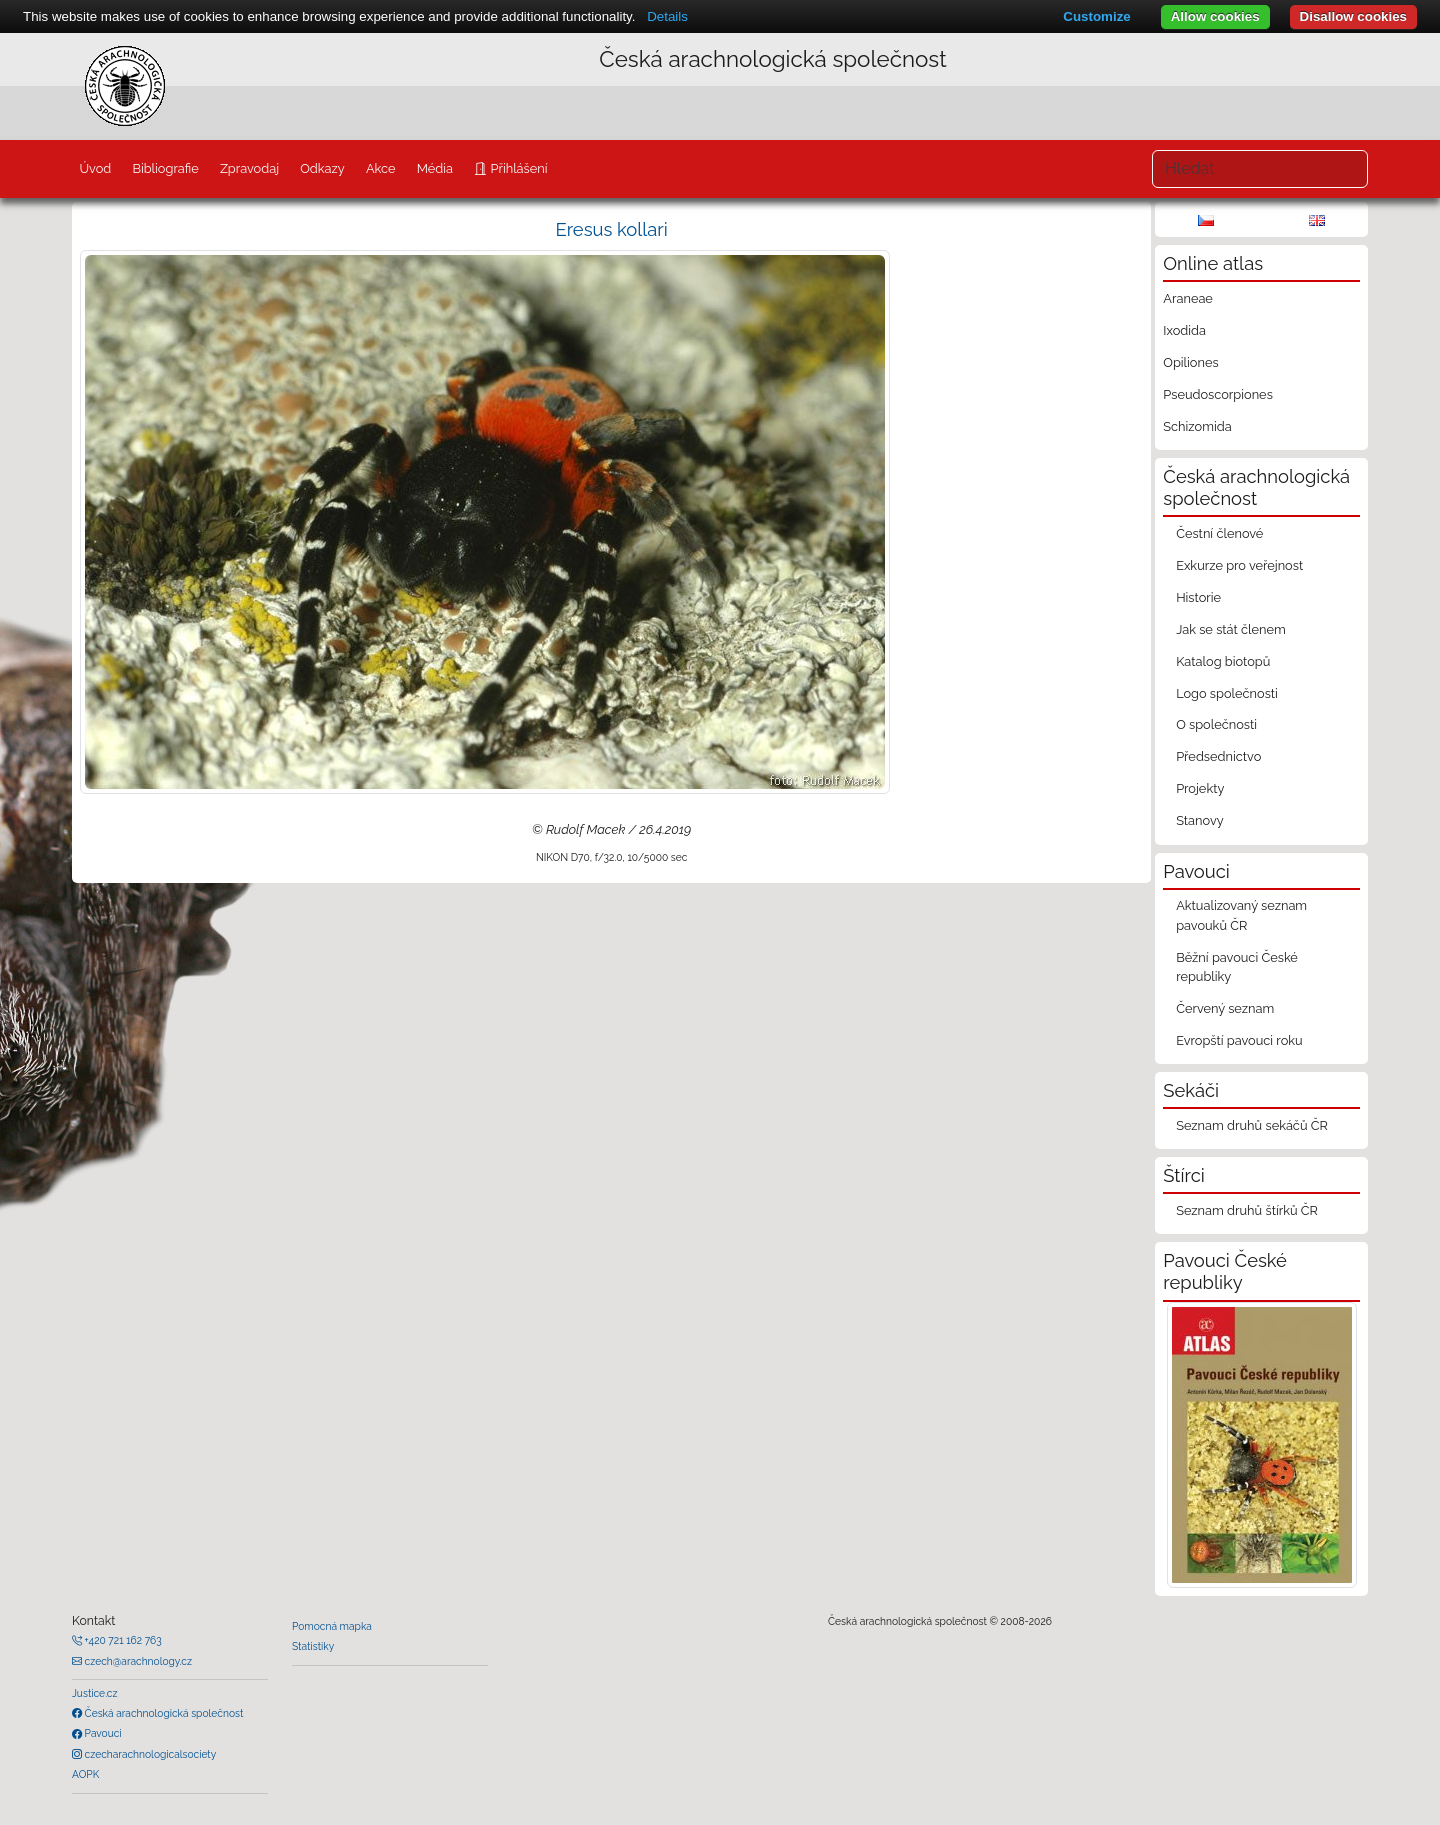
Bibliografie (165, 168)
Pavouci (102, 1733)
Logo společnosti (1227, 693)
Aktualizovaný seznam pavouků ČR (1241, 915)
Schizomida (1197, 426)
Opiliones (1190, 362)
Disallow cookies (1353, 16)
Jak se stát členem (1231, 629)
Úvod (95, 168)
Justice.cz (95, 1693)
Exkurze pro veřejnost (1239, 565)
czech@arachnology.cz (137, 1661)
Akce (381, 168)
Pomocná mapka (332, 1626)
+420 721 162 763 (122, 1640)
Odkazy (322, 168)
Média (435, 168)
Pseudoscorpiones (1217, 394)
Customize (1096, 16)
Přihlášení (517, 168)
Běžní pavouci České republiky (1237, 967)
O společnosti (1216, 724)
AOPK (85, 1774)
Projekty (1200, 788)
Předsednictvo (1218, 756)
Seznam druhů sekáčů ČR (1252, 1125)
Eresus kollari (612, 229)
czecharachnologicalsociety (149, 1754)
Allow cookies (1215, 16)
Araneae (1188, 298)
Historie (1198, 597)
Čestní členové (1219, 533)
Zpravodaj (249, 168)
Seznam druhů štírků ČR (1247, 1210)
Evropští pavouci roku (1239, 1040)
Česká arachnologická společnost (162, 1713)
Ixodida (1184, 330)
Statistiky (313, 1646)
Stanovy (1200, 820)
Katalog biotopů (1223, 661)
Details (667, 16)
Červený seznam (1225, 1008)
